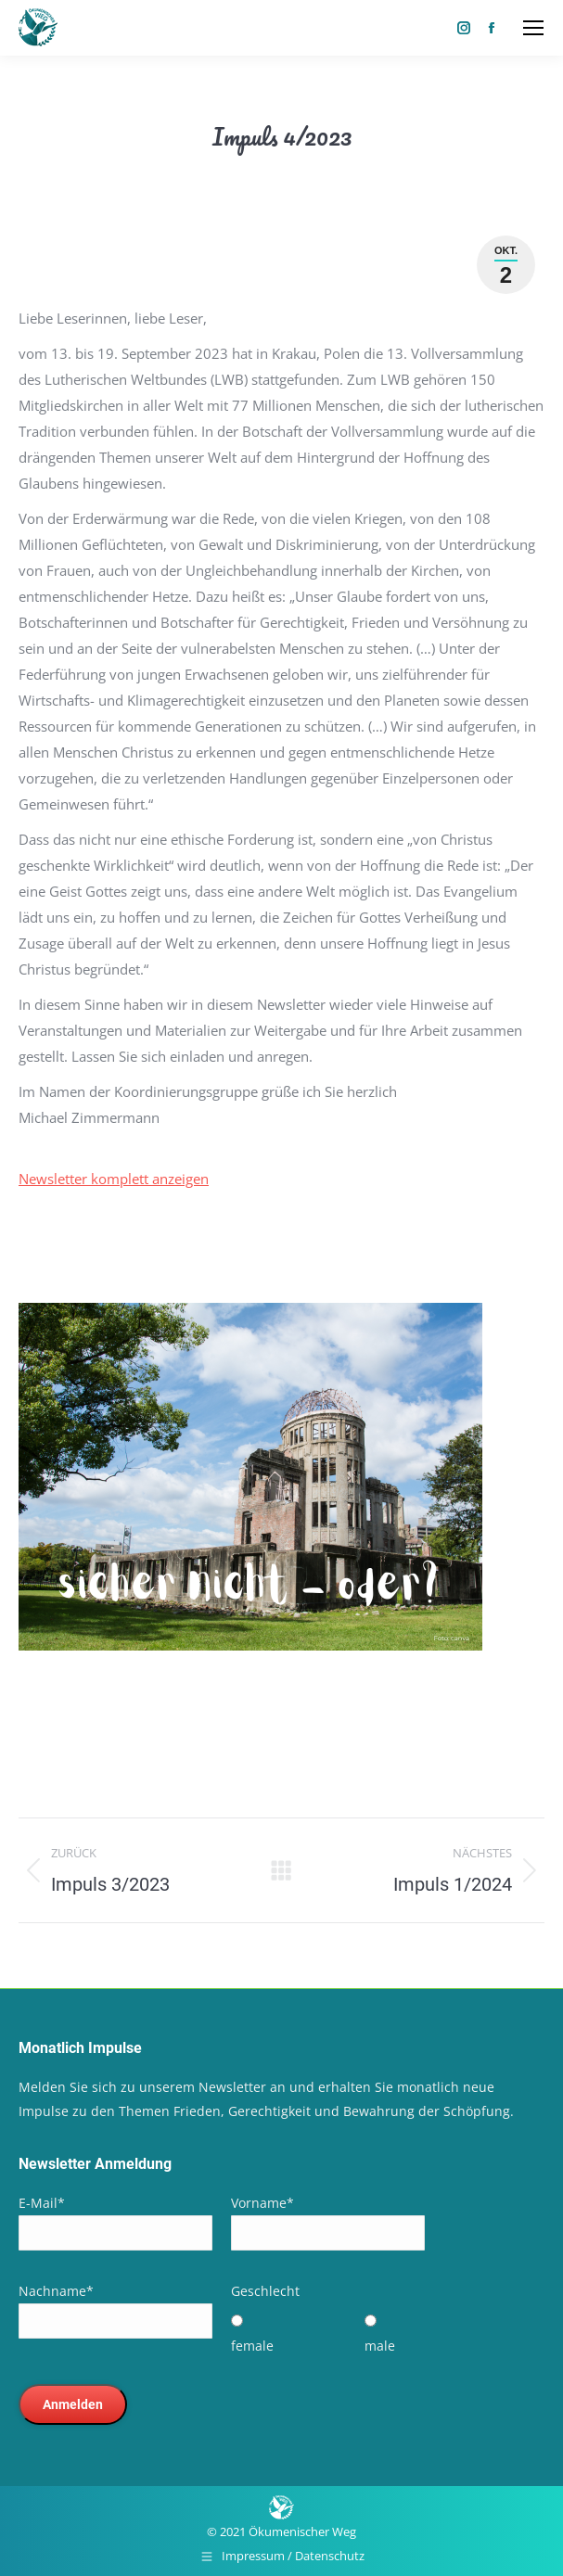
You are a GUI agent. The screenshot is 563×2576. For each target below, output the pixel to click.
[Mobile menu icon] (533, 28)
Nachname (56, 2291)
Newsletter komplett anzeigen (114, 1178)
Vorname (262, 2203)
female (252, 2345)
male (380, 2345)
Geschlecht (265, 2291)
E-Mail (42, 2203)
